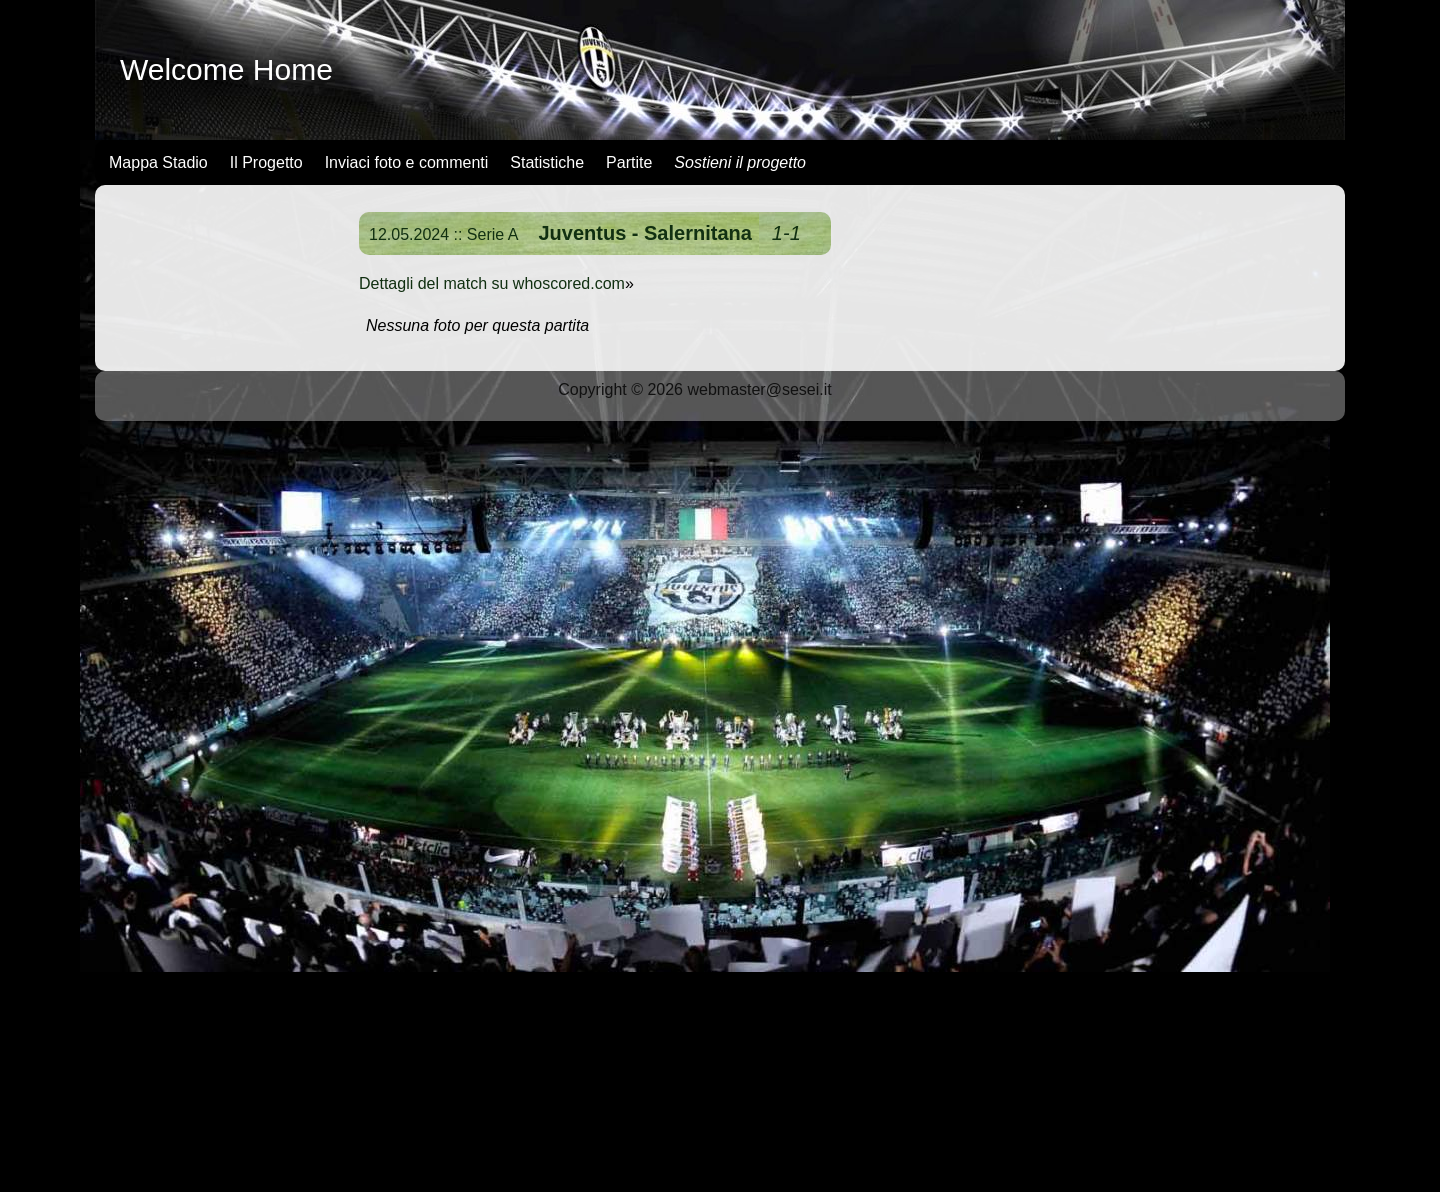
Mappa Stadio (158, 162)
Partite (629, 162)
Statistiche (547, 162)
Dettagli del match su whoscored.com (492, 283)
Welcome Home (226, 69)
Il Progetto (266, 162)
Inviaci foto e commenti (407, 162)
